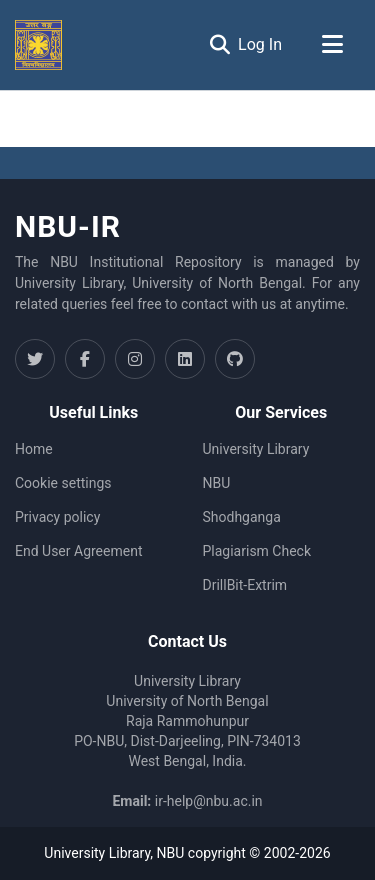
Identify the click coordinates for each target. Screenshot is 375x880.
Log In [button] (261, 44)
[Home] (38, 45)
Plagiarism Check (257, 551)
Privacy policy (57, 517)
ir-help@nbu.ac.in (209, 801)
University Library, (100, 853)
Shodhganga (242, 517)
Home (34, 449)
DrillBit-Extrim (245, 585)
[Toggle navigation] (332, 45)
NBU (217, 483)
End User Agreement (78, 551)
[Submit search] (219, 45)
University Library (256, 449)
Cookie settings (63, 483)
